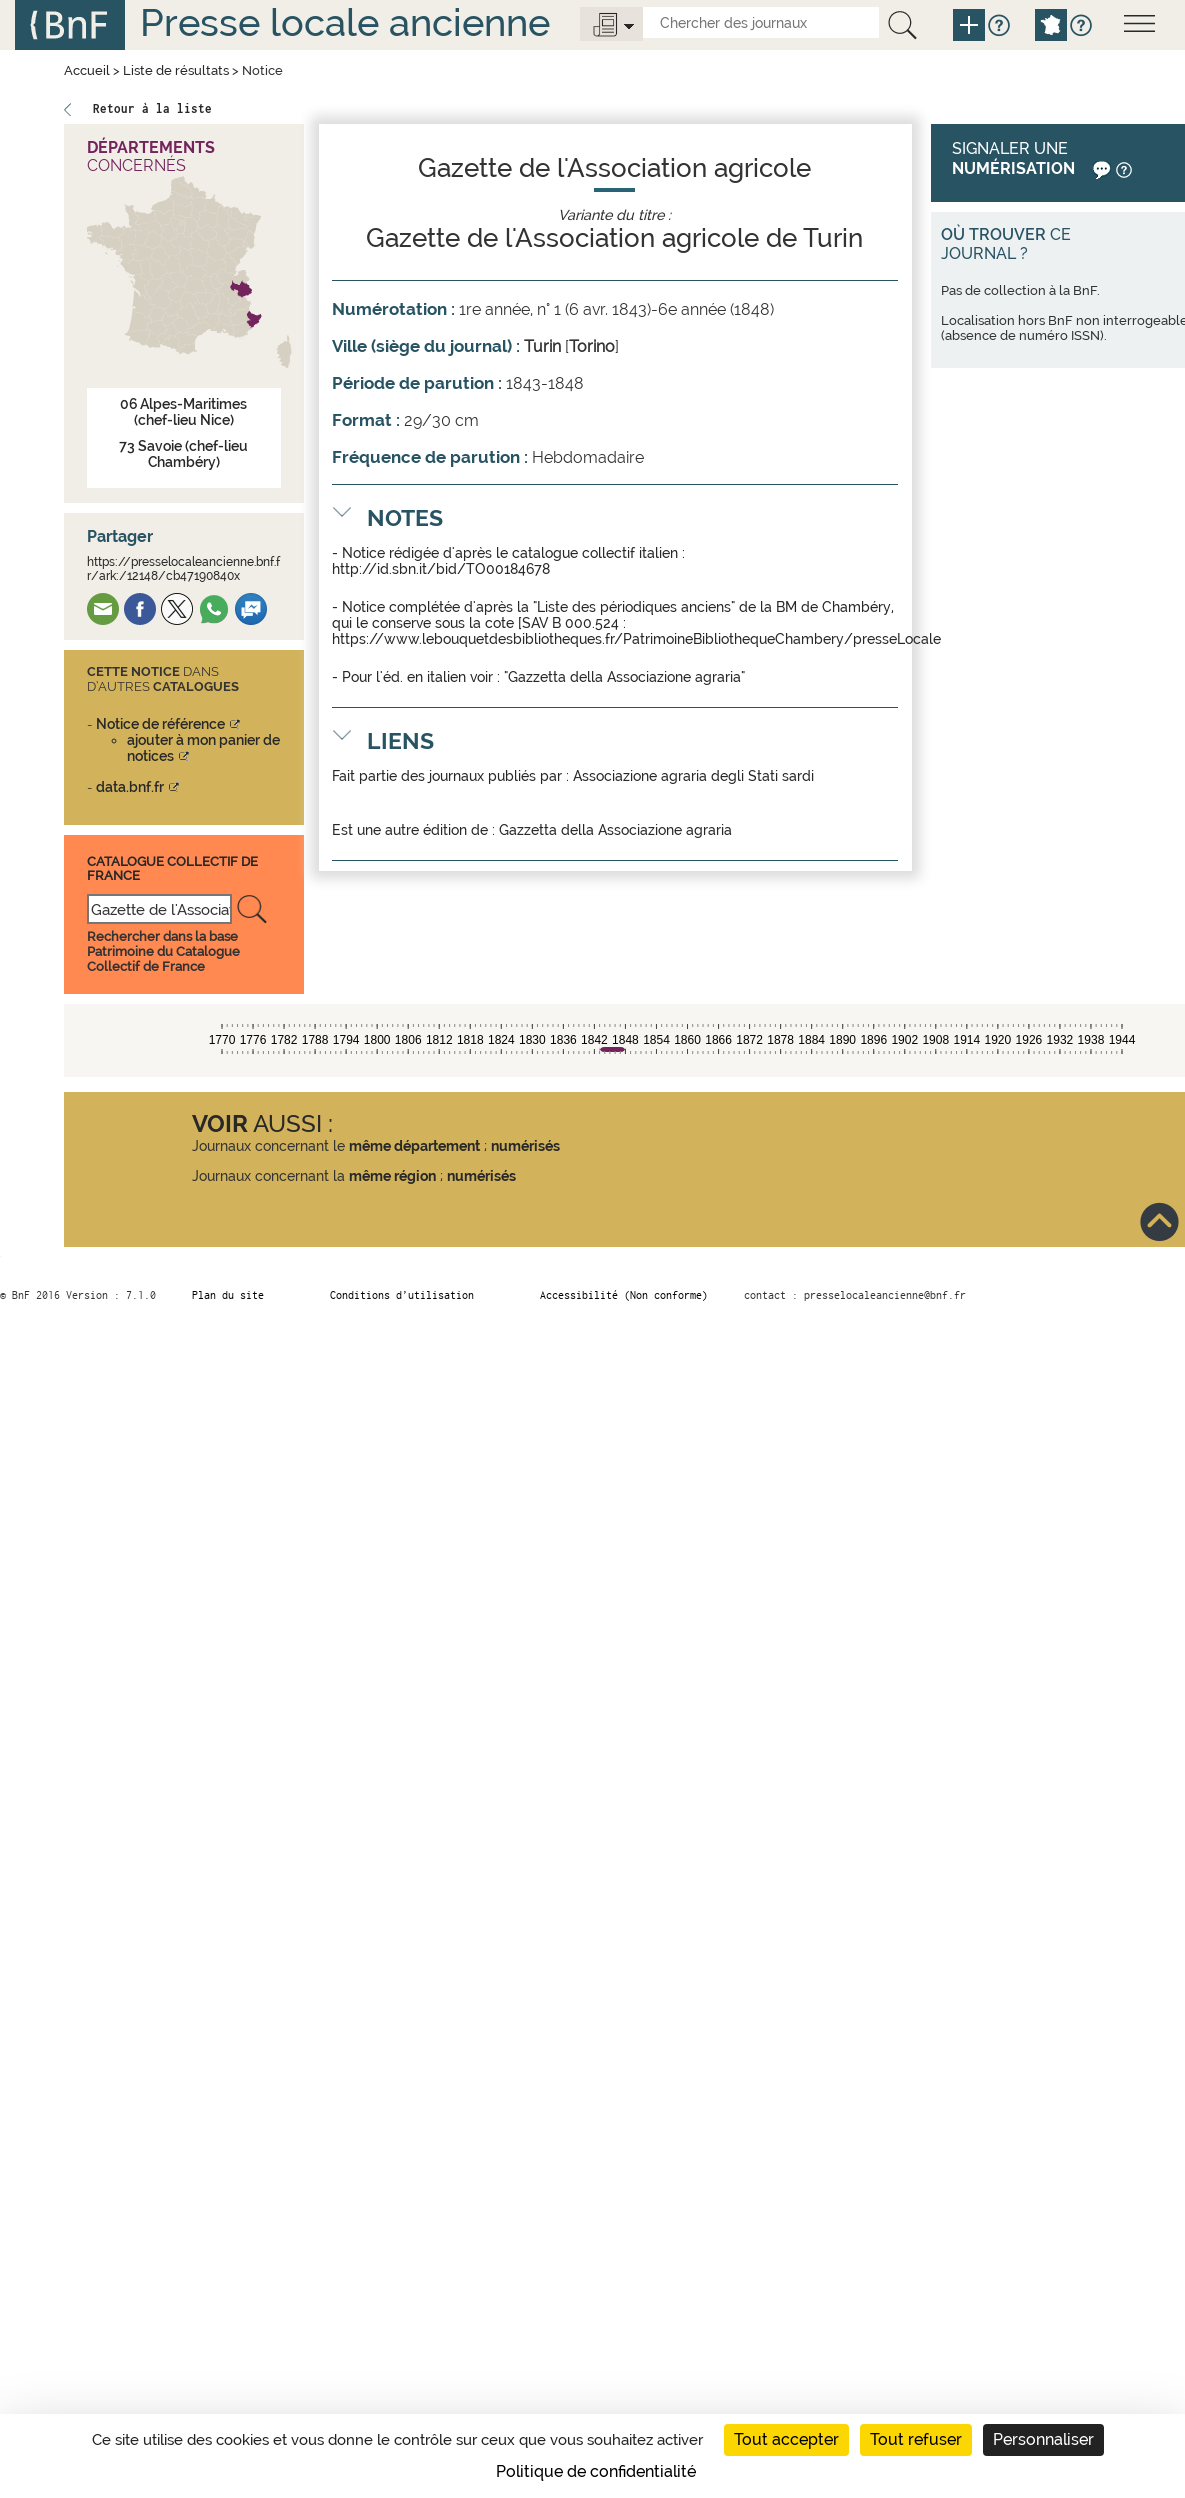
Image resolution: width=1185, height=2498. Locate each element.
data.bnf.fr (130, 787)
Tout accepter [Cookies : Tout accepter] (786, 2439)
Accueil (87, 70)
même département (414, 1146)
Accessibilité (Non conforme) (624, 1295)
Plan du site (228, 1295)
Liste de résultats (176, 70)
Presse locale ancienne (345, 22)
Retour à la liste (152, 108)
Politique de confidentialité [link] (596, 2471)
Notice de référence (160, 724)
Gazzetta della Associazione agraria (615, 830)
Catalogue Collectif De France (172, 868)
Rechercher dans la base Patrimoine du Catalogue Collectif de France (163, 951)
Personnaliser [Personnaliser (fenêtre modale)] (1043, 2439)
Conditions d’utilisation (402, 1295)
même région (392, 1176)
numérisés (525, 1146)
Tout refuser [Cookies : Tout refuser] (916, 2439)
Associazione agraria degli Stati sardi (693, 776)
